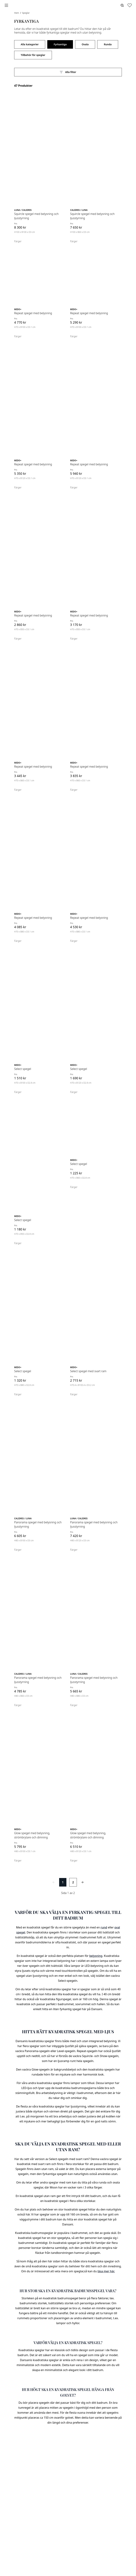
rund (104, 1927)
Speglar (26, 12)
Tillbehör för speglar (33, 55)
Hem (16, 12)
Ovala (85, 44)
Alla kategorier (30, 44)
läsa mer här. (106, 2271)
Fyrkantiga (60, 44)
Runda (108, 44)
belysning (95, 1956)
